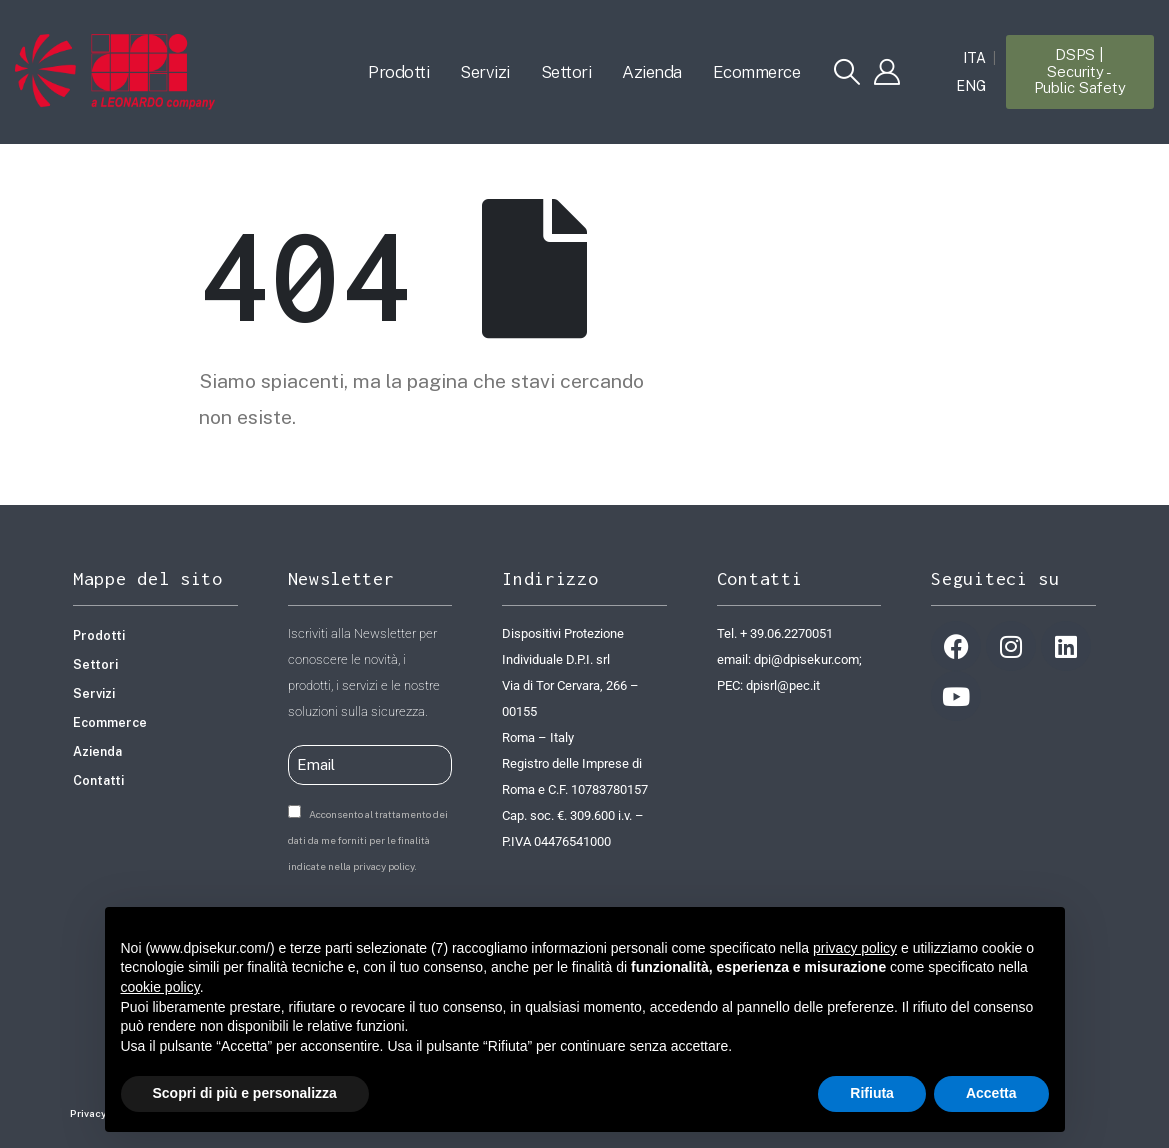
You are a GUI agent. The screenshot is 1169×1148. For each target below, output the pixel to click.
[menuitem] (974, 58)
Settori (566, 72)
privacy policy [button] (855, 948)
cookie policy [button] (160, 987)
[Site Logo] (115, 72)
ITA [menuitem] (974, 59)
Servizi (485, 72)
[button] (846, 72)
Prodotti (398, 72)
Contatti (98, 780)
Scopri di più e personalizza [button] (245, 1093)
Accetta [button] (991, 1093)
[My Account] (886, 72)
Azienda (652, 72)
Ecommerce (757, 72)
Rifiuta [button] (872, 1093)
